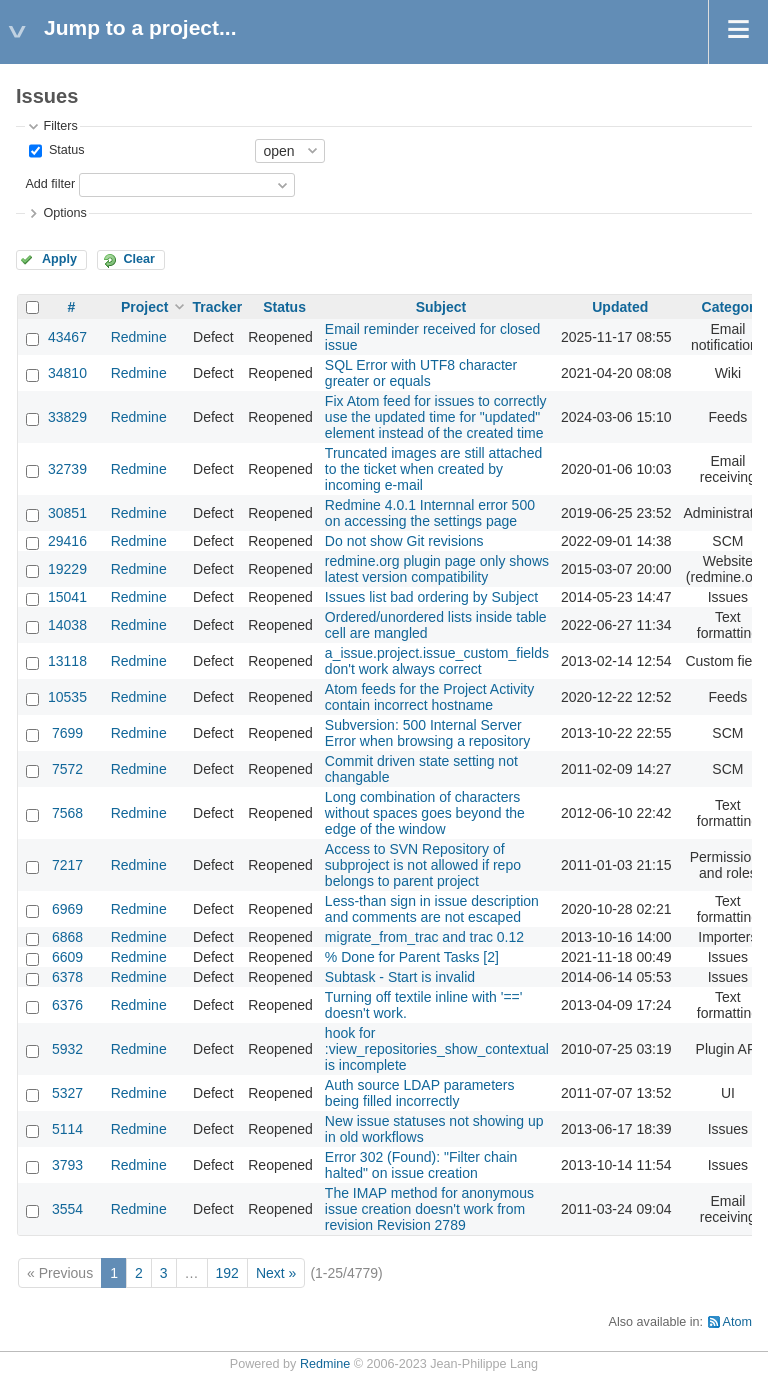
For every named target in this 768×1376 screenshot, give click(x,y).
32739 (67, 469)
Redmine (139, 337)
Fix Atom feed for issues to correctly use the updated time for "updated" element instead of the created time (436, 417)
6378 (67, 977)
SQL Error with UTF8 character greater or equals (421, 373)
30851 (67, 513)
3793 (67, 1165)
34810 (67, 373)
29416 (67, 541)
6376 (67, 1005)
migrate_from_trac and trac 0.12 (424, 937)
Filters (60, 126)
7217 (67, 865)
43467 (67, 337)
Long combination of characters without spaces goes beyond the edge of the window (425, 813)
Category (732, 307)
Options (64, 213)
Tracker (217, 307)
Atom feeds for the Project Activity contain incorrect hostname (429, 697)
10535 (67, 697)
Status (64, 150)
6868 (67, 937)
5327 (67, 1093)
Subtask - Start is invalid (400, 977)
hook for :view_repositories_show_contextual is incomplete (437, 1049)
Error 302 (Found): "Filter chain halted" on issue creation (421, 1165)
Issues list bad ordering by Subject (431, 597)
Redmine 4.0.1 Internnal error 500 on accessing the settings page (430, 513)
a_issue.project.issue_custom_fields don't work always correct (437, 661)
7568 (67, 813)
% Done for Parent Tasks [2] (412, 957)
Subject (441, 307)
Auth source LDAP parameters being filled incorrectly (420, 1093)
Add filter (50, 184)
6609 (67, 957)
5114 (67, 1129)
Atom (737, 1322)
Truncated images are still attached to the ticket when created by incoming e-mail (433, 469)
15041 (67, 597)
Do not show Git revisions (404, 541)
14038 (67, 625)
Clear (139, 259)
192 (227, 1273)
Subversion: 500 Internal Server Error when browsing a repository (427, 733)
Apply (59, 259)
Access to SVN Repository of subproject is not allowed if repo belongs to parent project (423, 865)
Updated (620, 307)
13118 (67, 661)
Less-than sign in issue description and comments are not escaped (432, 909)
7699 (67, 733)
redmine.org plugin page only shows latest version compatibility (437, 569)
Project (144, 307)
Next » (276, 1273)
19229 (67, 569)
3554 (67, 1209)
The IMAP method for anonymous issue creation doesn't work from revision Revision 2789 (429, 1209)
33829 (67, 417)
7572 (67, 769)
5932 (67, 1049)
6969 (67, 909)
